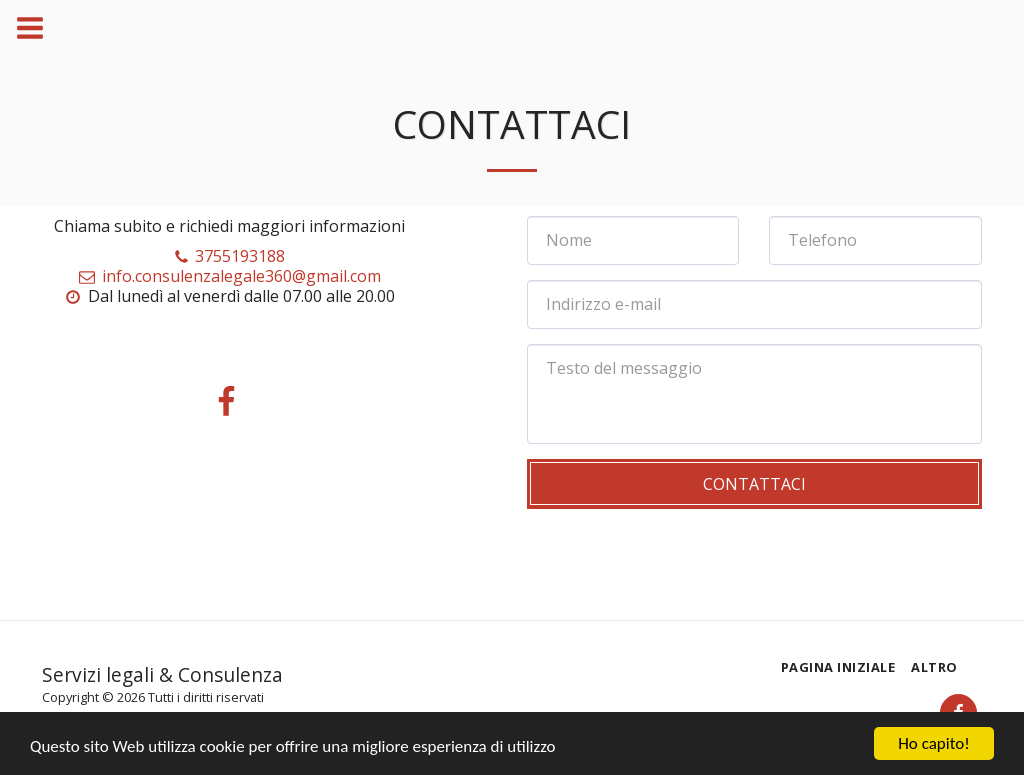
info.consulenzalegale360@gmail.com (229, 276)
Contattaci (754, 484)
